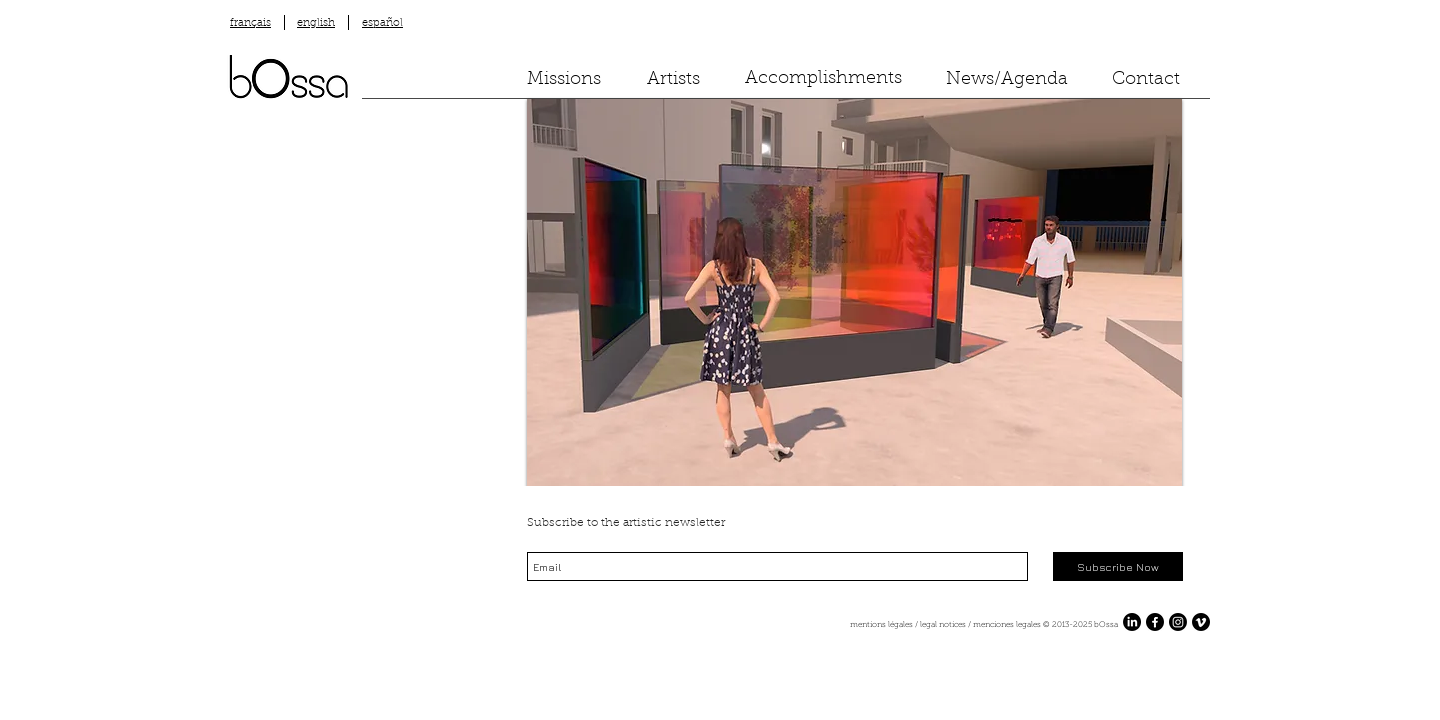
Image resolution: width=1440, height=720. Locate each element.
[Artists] (673, 80)
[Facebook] (1155, 622)
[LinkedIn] (1132, 622)
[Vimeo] (1201, 622)
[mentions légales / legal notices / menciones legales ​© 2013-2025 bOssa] (755, 625)
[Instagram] (1178, 622)
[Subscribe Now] (1118, 566)
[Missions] (564, 80)
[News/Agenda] (1007, 80)
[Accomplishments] (823, 79)
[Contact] (1146, 80)
